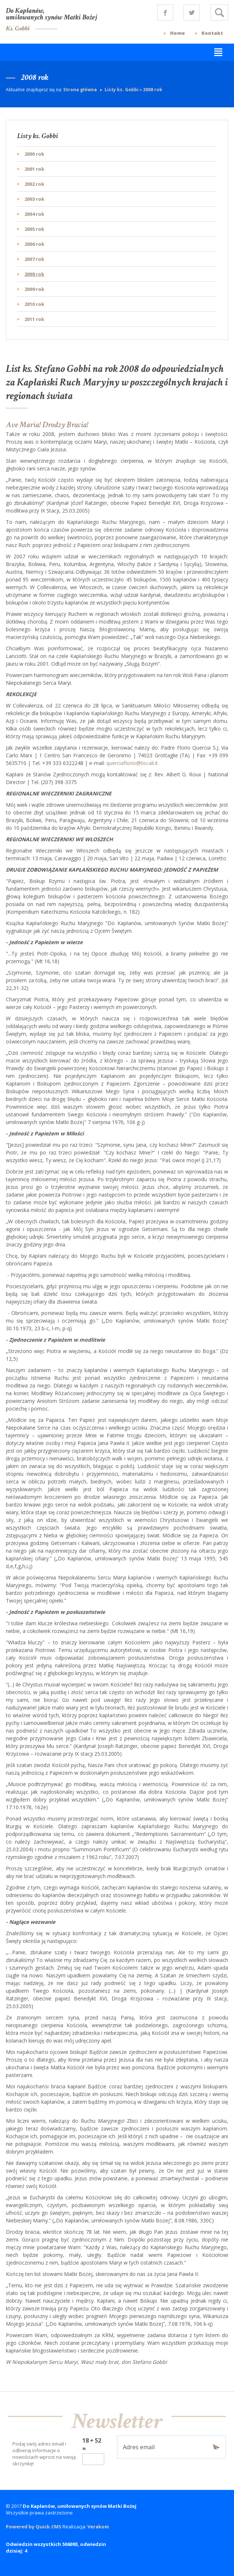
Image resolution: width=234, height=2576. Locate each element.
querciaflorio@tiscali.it (132, 763)
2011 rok (34, 319)
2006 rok (34, 244)
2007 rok (34, 259)
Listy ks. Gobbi (122, 89)
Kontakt (212, 33)
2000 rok (34, 154)
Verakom (98, 2526)
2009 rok (34, 289)
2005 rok (34, 229)
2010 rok (34, 304)
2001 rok (34, 169)
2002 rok (34, 184)
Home (177, 33)
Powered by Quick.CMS (33, 2526)
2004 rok (34, 214)
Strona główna (80, 89)
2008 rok (152, 89)
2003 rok (34, 199)
